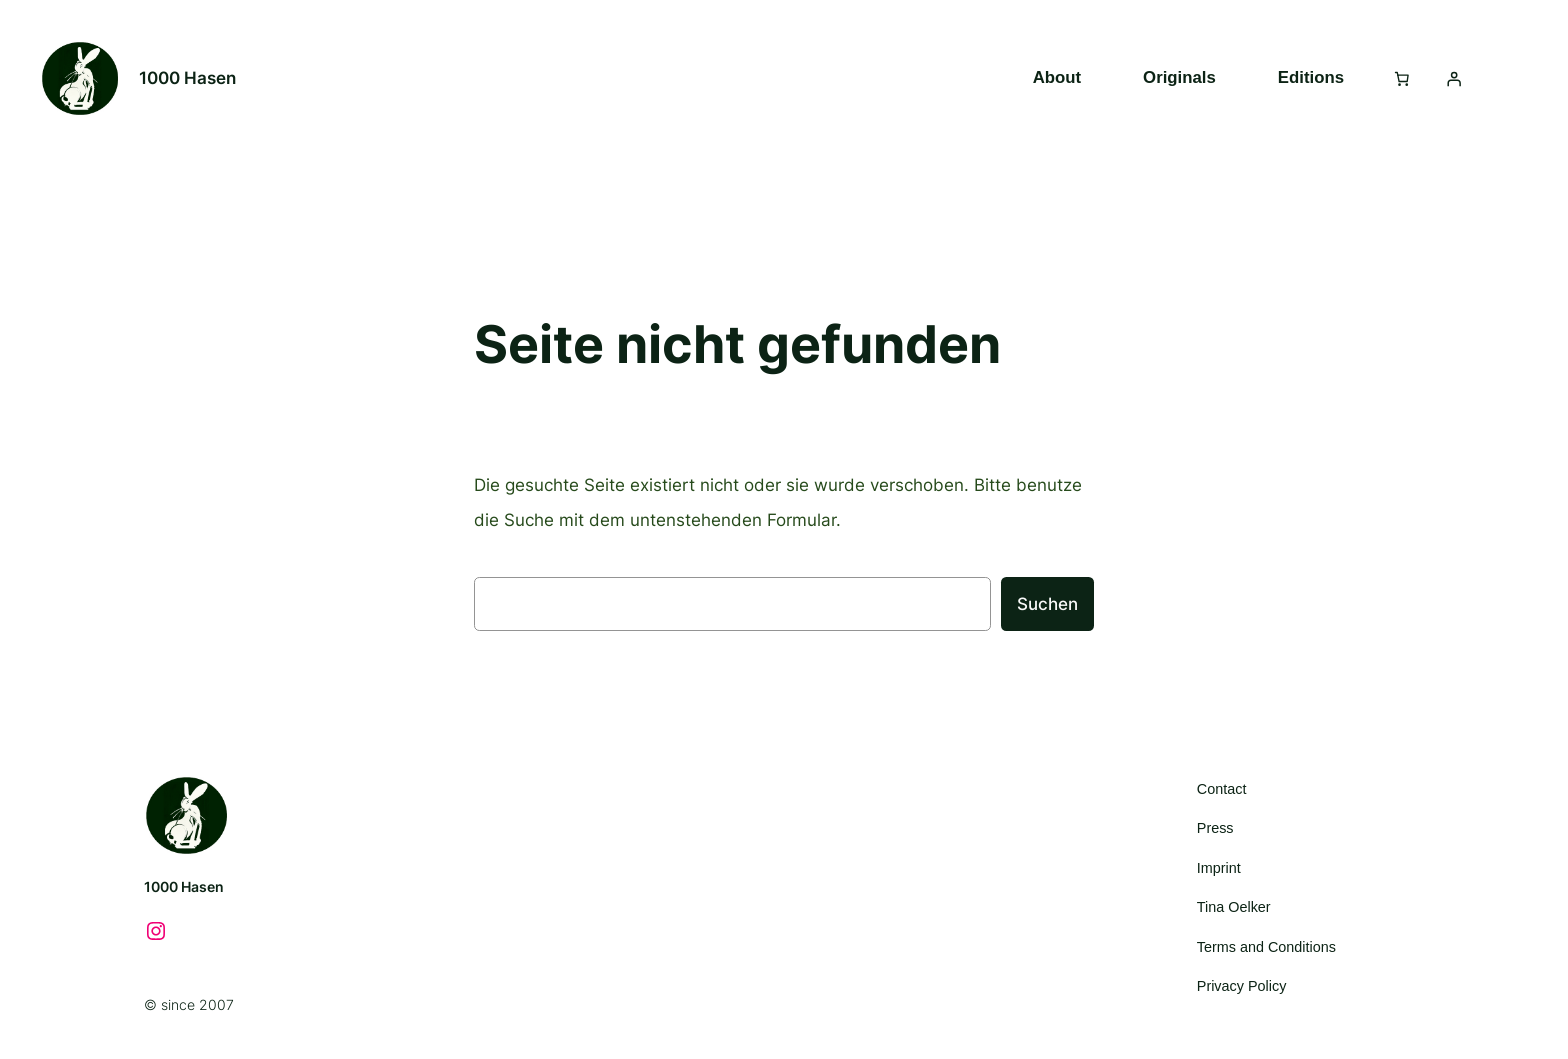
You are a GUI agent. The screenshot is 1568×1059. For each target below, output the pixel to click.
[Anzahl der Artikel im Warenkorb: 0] (1402, 78)
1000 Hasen (187, 78)
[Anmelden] (1454, 78)
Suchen (1047, 604)
